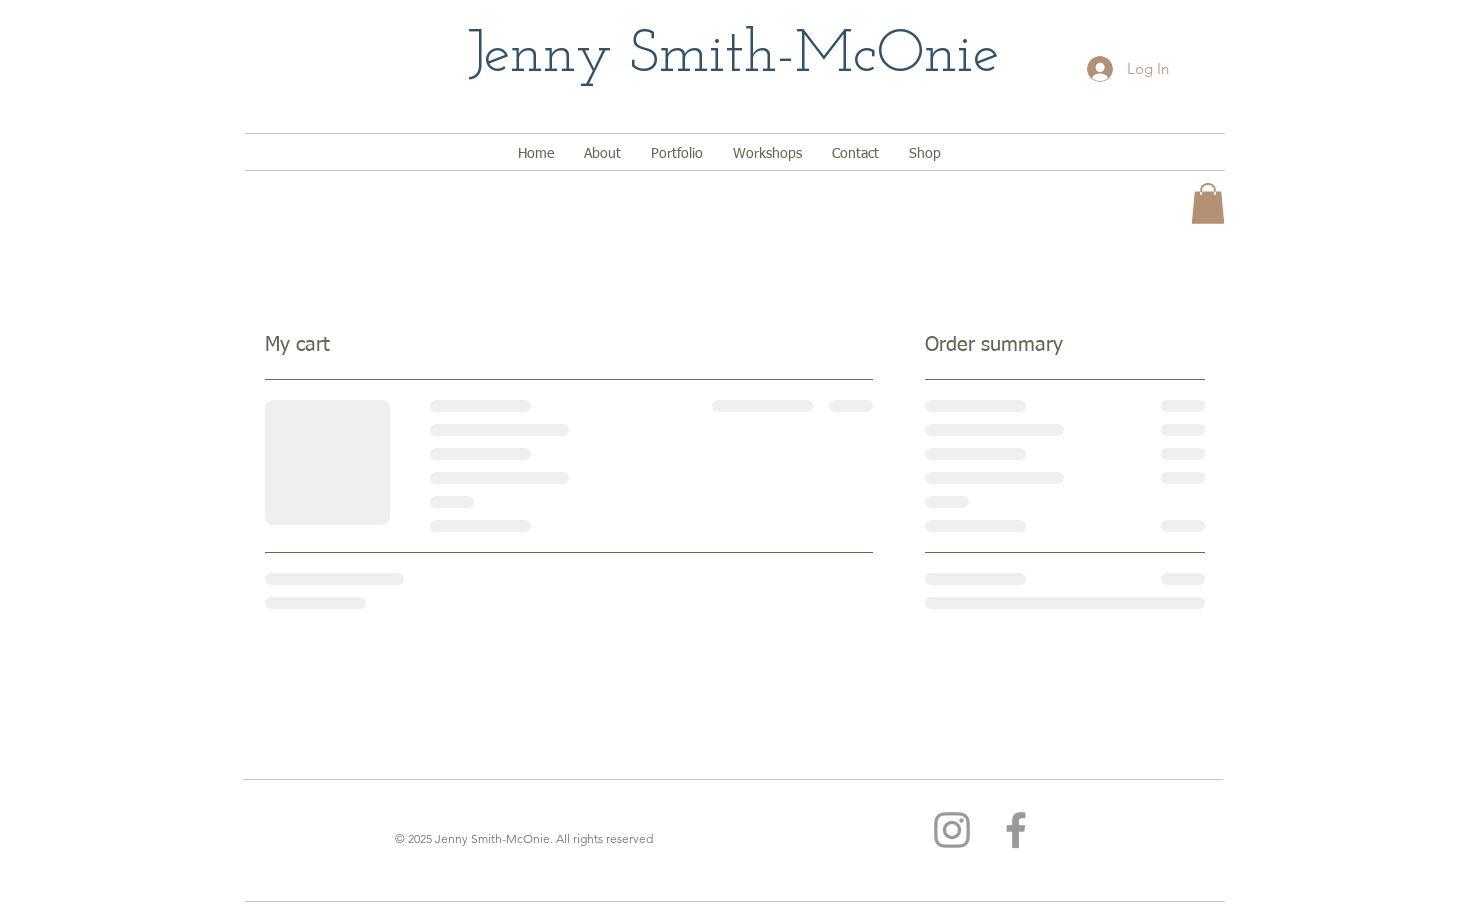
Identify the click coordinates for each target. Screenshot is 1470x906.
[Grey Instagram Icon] (952, 830)
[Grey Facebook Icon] (1016, 830)
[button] (1208, 203)
